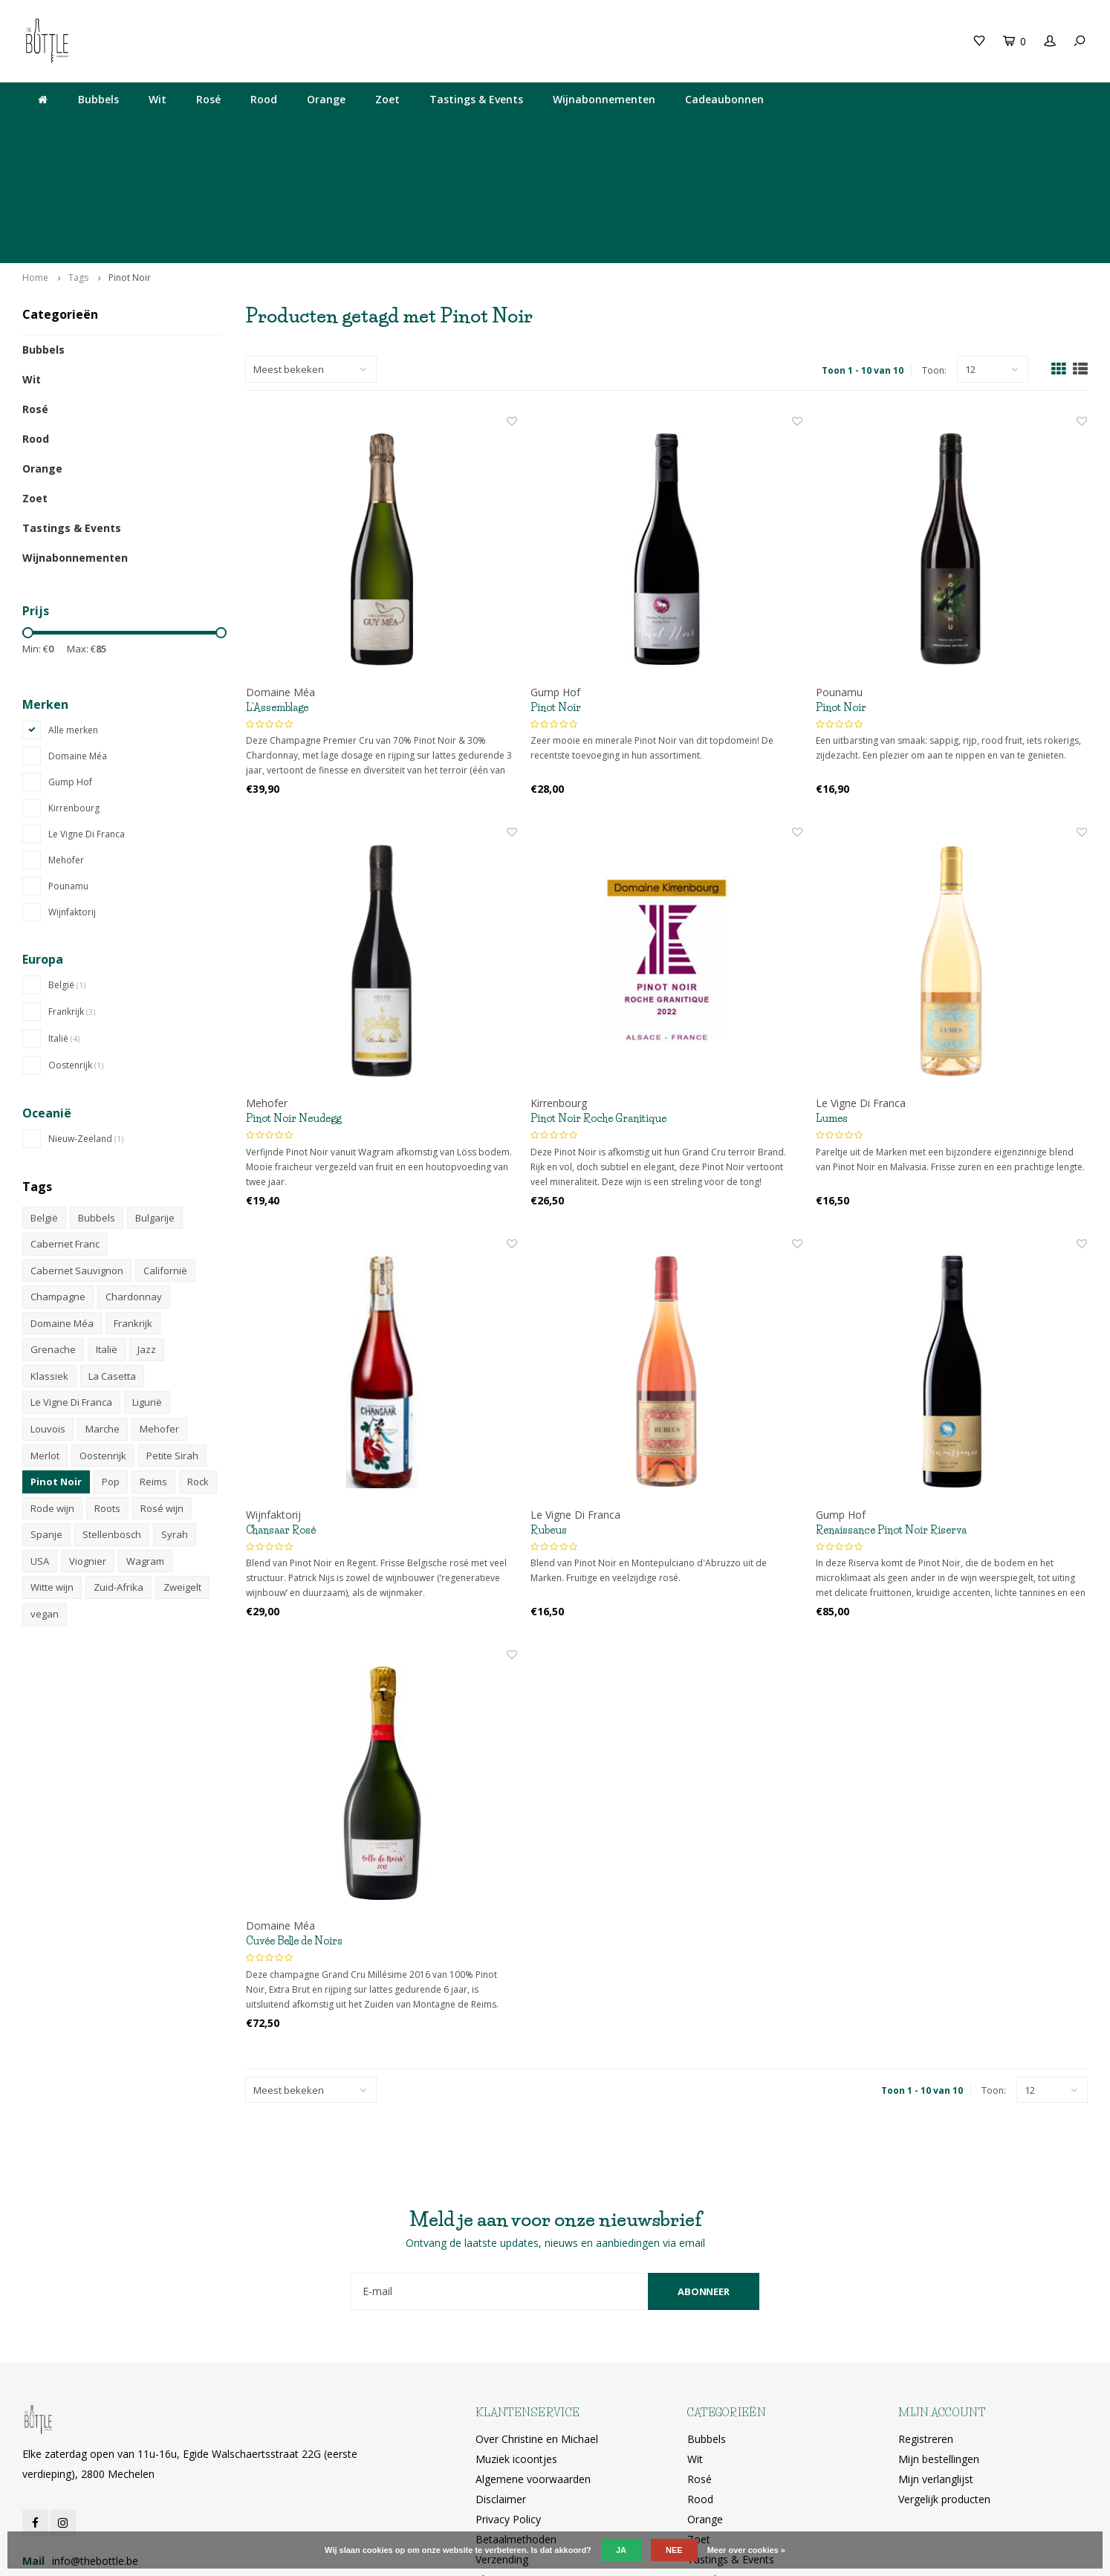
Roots (107, 1391)
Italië (63, 921)
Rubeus (548, 1413)
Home (35, 161)
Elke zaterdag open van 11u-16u (424, 131)
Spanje (46, 1417)
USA (39, 1444)
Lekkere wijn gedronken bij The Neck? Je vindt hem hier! (162, 131)
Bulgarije (155, 1100)
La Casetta (112, 1259)
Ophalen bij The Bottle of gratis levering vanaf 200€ (952, 131)
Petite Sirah (172, 1339)
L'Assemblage (277, 590)
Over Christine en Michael (537, 2321)
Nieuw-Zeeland (85, 1022)
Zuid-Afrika (118, 1470)
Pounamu (68, 769)
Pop (111, 1365)
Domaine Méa (77, 639)
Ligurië (147, 1285)
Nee (674, 2550)
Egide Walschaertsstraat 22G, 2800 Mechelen (662, 131)
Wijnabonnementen (604, 99)
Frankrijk (71, 895)
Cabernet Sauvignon (76, 1154)
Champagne (57, 1180)
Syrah (174, 1417)
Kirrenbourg (74, 691)
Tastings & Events (476, 99)
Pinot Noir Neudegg (293, 1001)
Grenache (53, 1232)
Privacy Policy (508, 2402)
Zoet (387, 99)
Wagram (145, 1444)
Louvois (47, 1312)
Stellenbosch (111, 1417)
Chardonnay (134, 1180)
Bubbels (98, 99)
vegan (44, 1497)
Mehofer (66, 743)
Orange (326, 99)
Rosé (208, 99)
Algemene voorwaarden (533, 2362)
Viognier (87, 1444)
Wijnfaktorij (72, 795)
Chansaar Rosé (281, 1413)
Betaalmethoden (516, 2422)
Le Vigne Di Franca (86, 717)
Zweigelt (182, 1470)
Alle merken (73, 613)
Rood (263, 99)
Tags (78, 161)
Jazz (146, 1232)
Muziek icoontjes (516, 2342)
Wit (157, 99)
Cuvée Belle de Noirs (294, 1824)
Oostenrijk (75, 948)
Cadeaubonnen (724, 99)
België (66, 868)
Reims (153, 1365)
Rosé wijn (162, 1391)
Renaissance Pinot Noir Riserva (891, 1413)
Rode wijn (52, 1391)
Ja (621, 2550)
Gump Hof (70, 665)
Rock (198, 1365)
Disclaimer (501, 2382)
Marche (102, 1312)
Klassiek (49, 1259)
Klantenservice (510, 2462)
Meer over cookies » (746, 2550)
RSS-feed (497, 2482)
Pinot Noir (129, 161)
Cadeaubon (302, 40)
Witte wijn (52, 1470)
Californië (165, 1154)
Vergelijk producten (944, 2382)
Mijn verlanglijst (935, 2362)
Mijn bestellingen (938, 2342)
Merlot (44, 1339)
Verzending (502, 2442)
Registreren (925, 2321)
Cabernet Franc (65, 1127)
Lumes (832, 1001)
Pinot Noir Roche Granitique (598, 1001)
